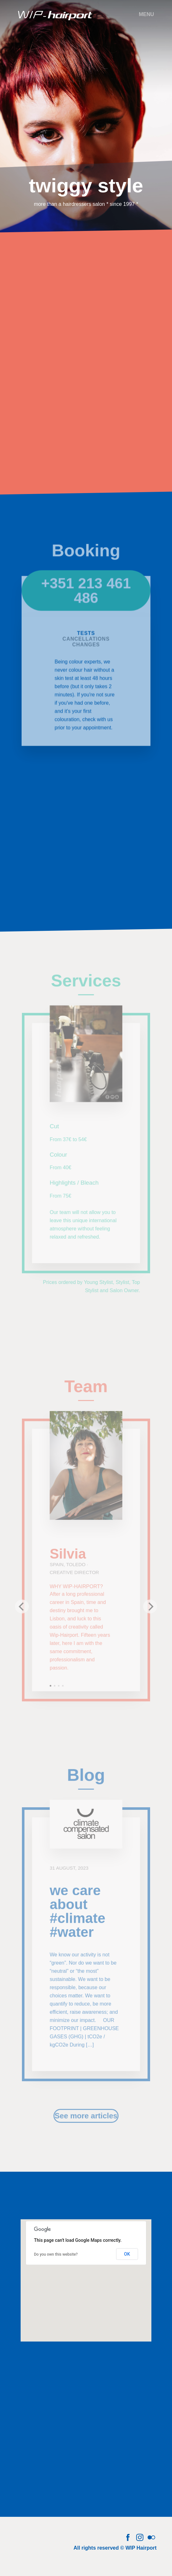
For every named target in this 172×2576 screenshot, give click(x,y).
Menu (146, 14)
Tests (86, 640)
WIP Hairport (141, 2548)
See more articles (86, 2117)
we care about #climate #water (77, 1917)
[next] (149, 1610)
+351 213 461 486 (86, 598)
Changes (86, 651)
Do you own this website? (56, 2254)
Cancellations (86, 645)
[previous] (23, 1610)
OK (127, 2254)
